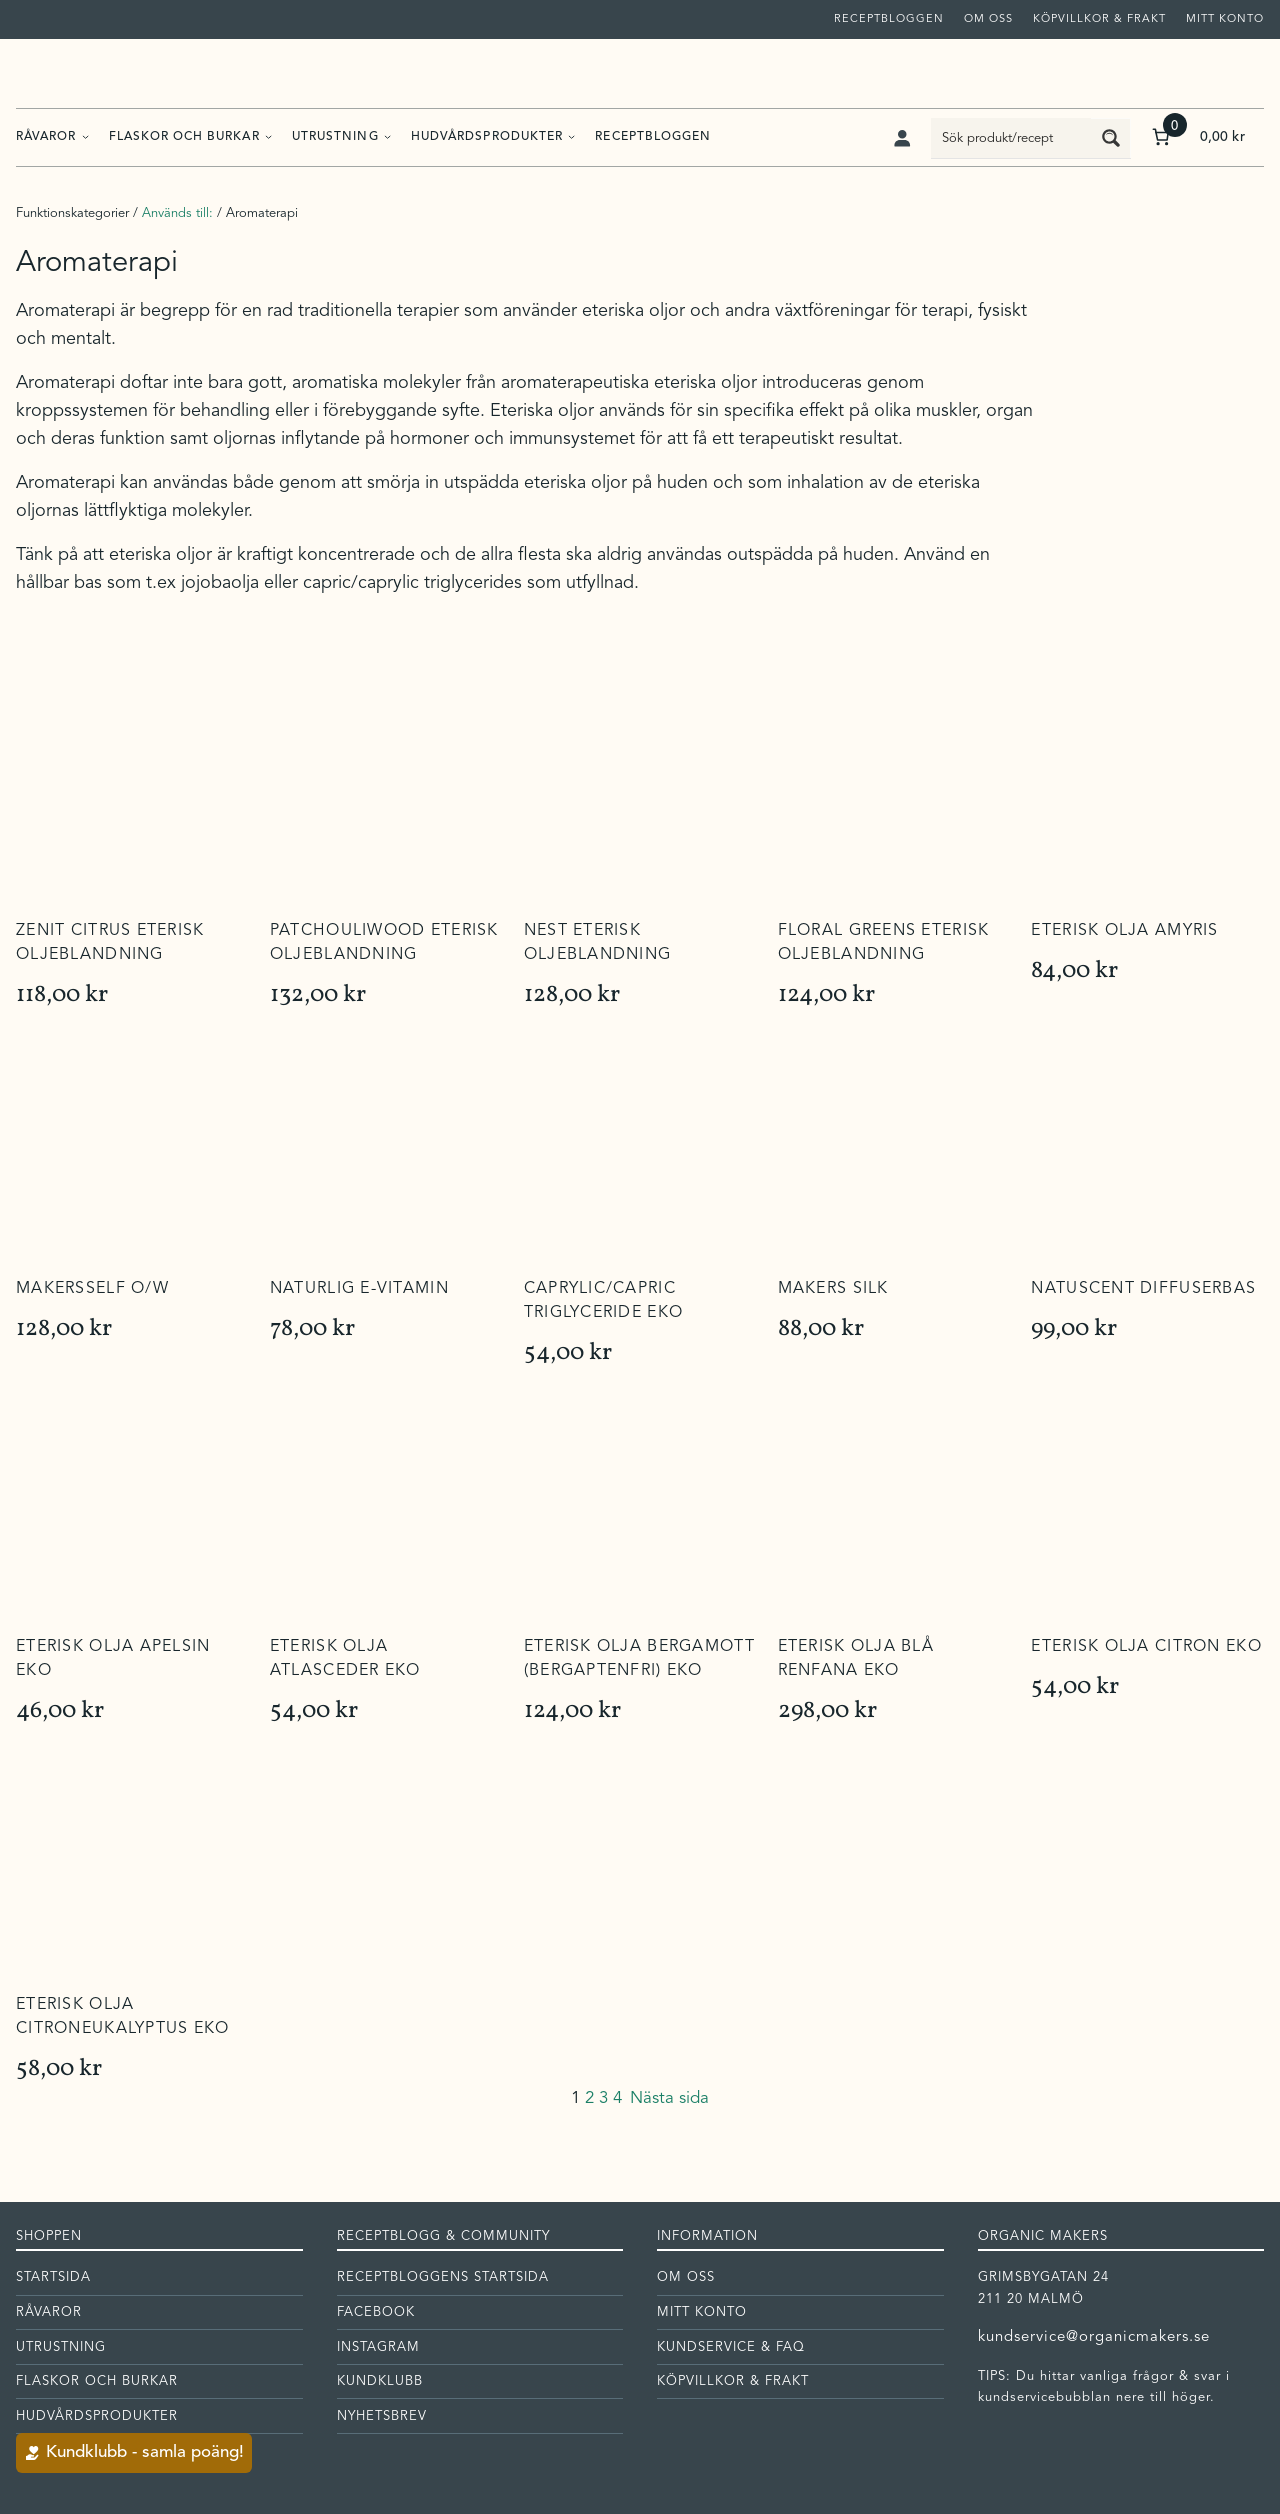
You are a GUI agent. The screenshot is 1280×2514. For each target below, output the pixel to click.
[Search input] (1012, 138)
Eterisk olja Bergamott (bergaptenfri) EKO (639, 1659)
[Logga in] (901, 137)
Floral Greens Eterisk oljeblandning (884, 943)
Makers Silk (833, 1289)
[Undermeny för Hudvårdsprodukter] (571, 136)
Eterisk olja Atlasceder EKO (345, 1659)
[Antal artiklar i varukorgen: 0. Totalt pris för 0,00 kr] (1196, 137)
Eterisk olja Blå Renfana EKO (856, 1659)
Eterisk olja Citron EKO (1146, 1647)
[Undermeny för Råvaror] (85, 136)
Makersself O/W (92, 1289)
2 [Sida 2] (589, 2098)
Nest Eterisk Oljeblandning (598, 943)
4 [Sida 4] (617, 2098)
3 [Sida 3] (603, 2098)
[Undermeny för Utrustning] (387, 136)
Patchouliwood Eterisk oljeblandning (384, 943)
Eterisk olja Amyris (1124, 931)
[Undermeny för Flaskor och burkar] (268, 136)
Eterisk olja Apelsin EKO (113, 1659)
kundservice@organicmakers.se (1094, 2337)
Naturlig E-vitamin (359, 1289)
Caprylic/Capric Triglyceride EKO (603, 1301)
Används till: (177, 213)
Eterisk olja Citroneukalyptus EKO (123, 2017)
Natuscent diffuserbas (1143, 1289)
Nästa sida (669, 2098)
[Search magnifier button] (1111, 138)
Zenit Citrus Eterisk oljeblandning (110, 943)
